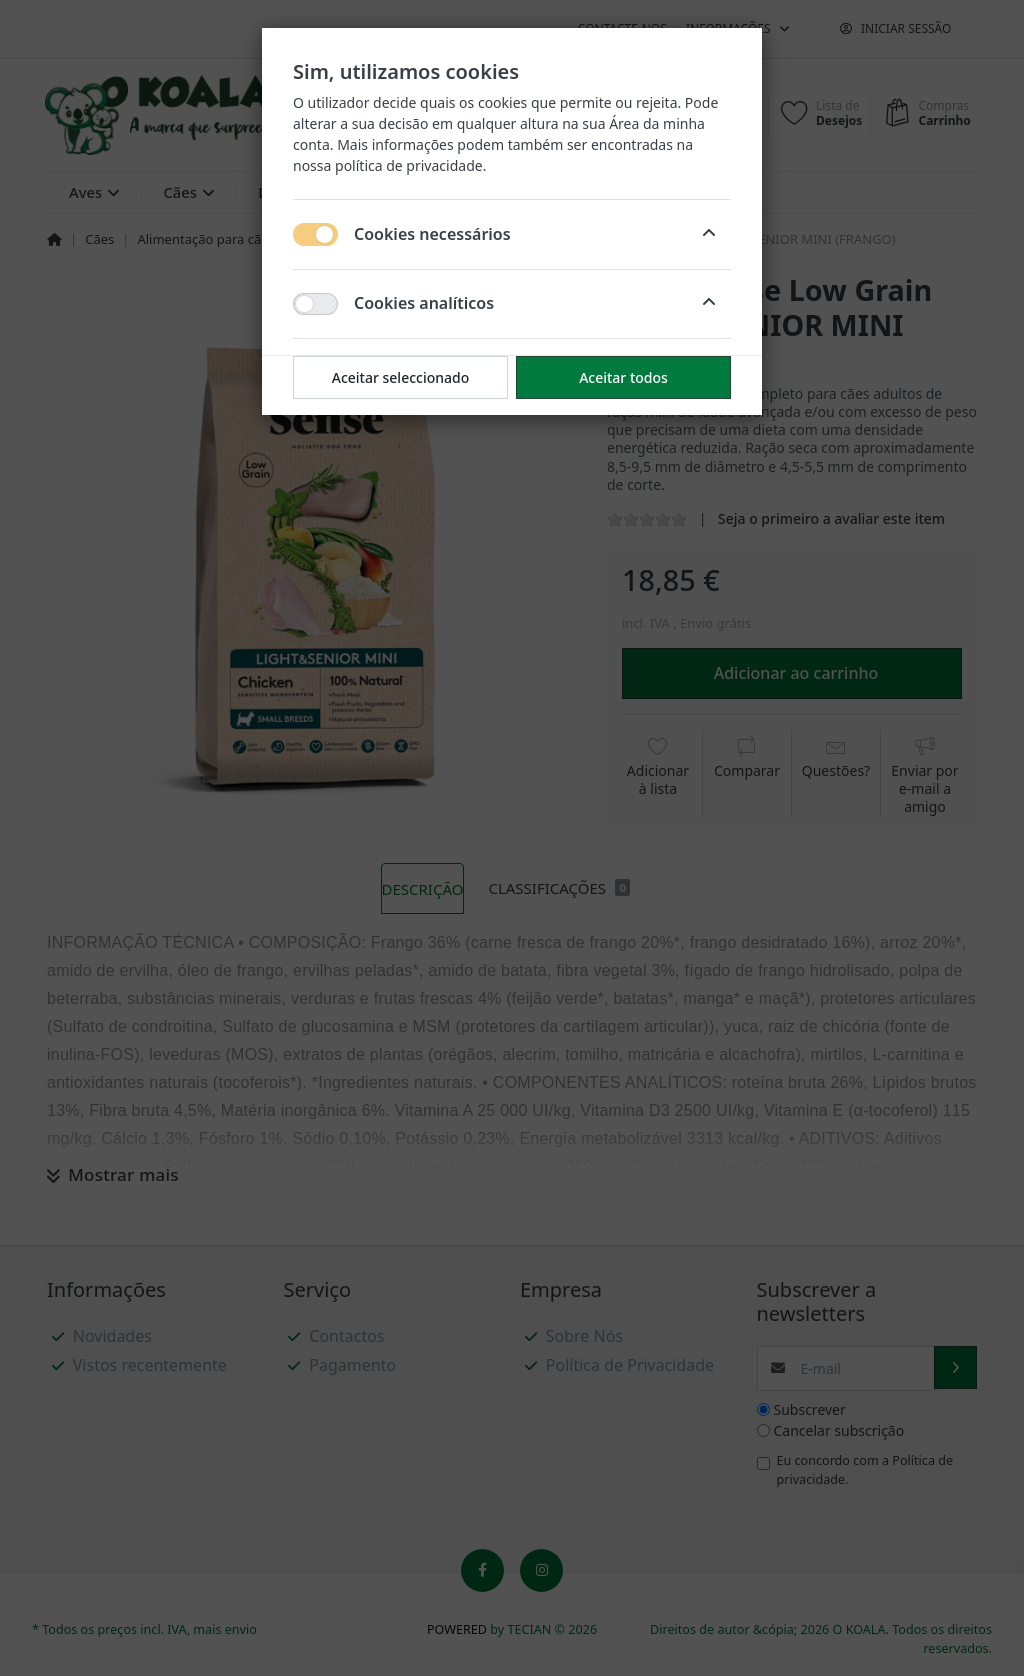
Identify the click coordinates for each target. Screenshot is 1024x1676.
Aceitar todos (623, 377)
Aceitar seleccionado (401, 377)
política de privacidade (409, 165)
